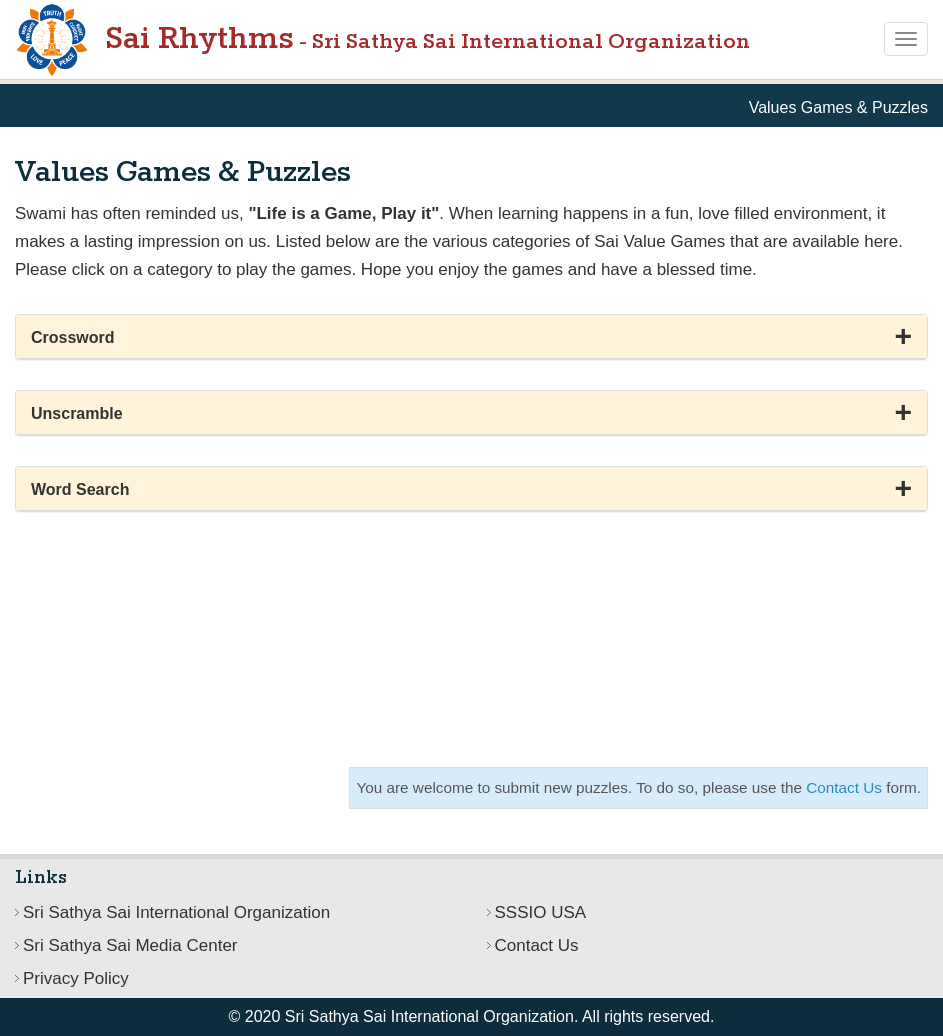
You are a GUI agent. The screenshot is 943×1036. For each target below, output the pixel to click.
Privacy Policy (76, 978)
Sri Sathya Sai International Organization (176, 912)
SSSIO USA (541, 912)
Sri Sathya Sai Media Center (130, 945)
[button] (471, 337)
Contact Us (844, 787)
